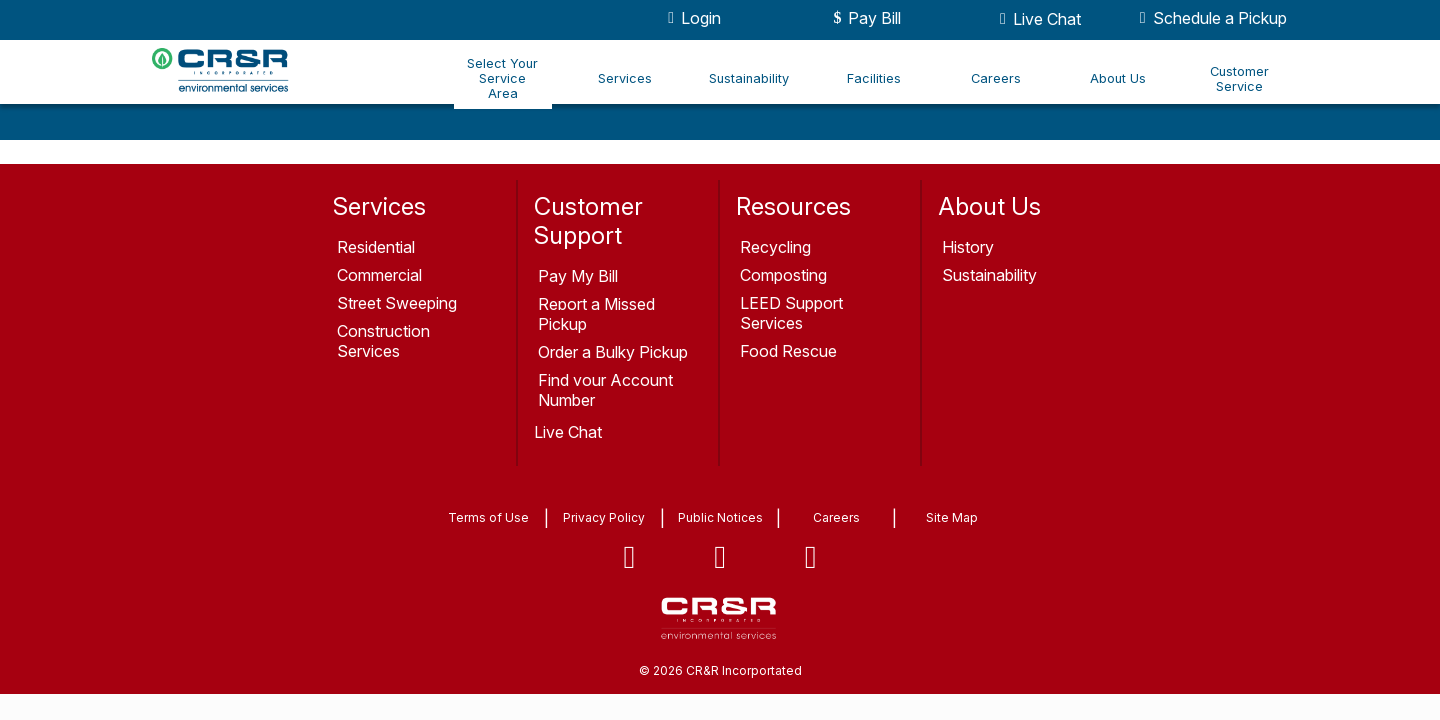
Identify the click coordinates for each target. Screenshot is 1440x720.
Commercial (379, 275)
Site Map (952, 517)
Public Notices (720, 517)
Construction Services (383, 341)
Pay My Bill (578, 276)
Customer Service (1239, 79)
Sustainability (749, 78)
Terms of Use (488, 517)
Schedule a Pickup (1210, 18)
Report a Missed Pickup (596, 314)
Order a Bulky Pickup (613, 352)
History (968, 247)
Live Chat (1037, 19)
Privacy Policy (604, 517)
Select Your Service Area (502, 78)
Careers (996, 78)
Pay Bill (864, 18)
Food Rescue (788, 351)
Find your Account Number (605, 390)
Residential (376, 247)
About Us (1118, 78)
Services (625, 78)
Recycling (775, 247)
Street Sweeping (397, 303)
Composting (783, 275)
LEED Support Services (791, 313)
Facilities (874, 78)
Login (691, 18)
